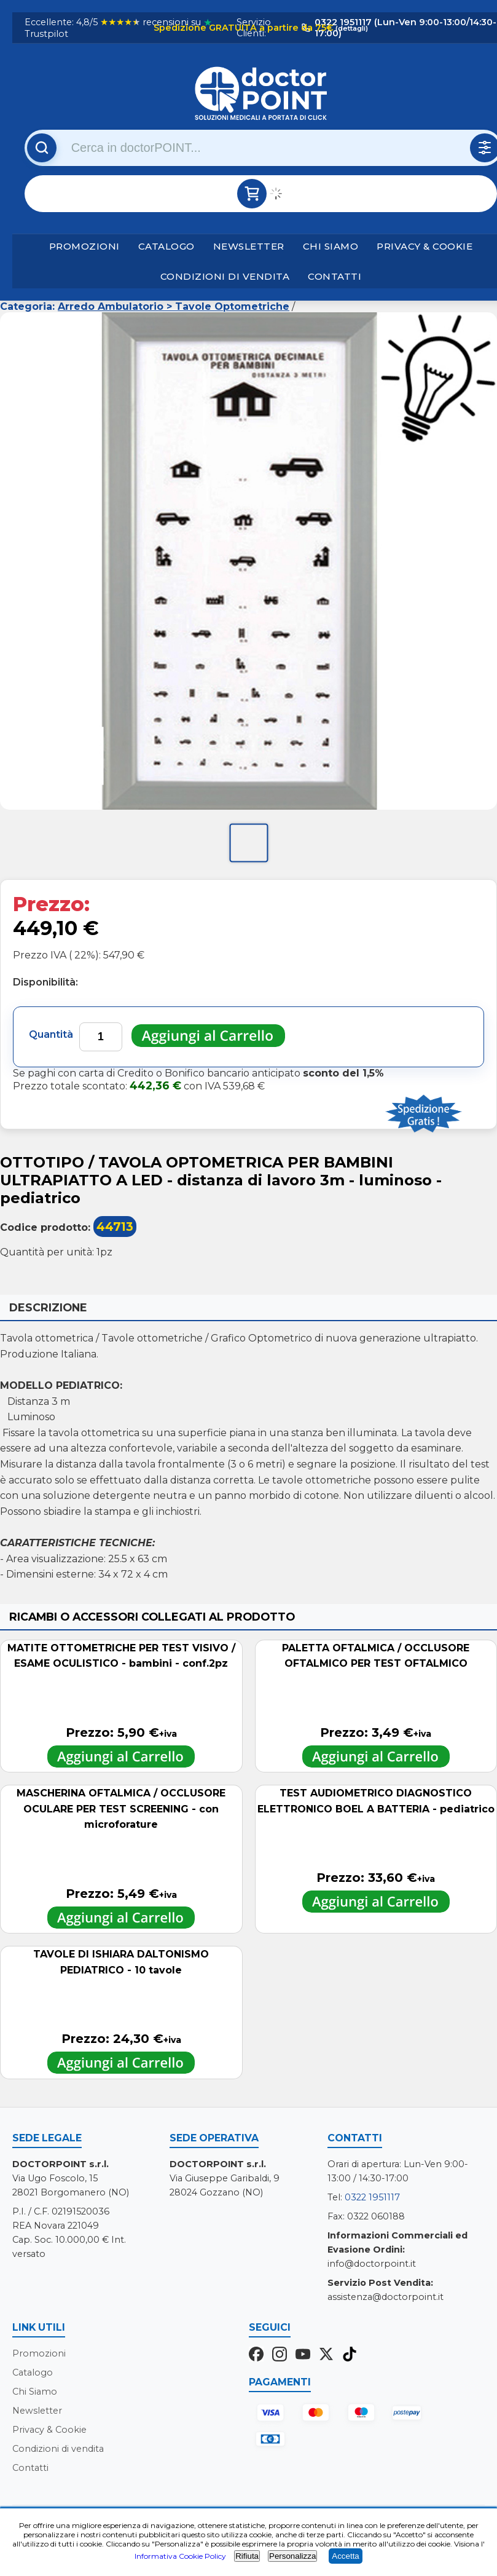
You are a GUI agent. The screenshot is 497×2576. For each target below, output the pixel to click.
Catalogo (166, 246)
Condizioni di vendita (225, 276)
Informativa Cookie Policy (180, 2556)
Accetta (345, 2556)
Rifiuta (247, 2556)
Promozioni (84, 246)
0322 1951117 (372, 2197)
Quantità (51, 1034)
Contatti (334, 276)
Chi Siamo (331, 246)
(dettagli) (351, 28)
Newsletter (248, 246)
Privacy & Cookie (424, 246)
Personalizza (292, 2556)
